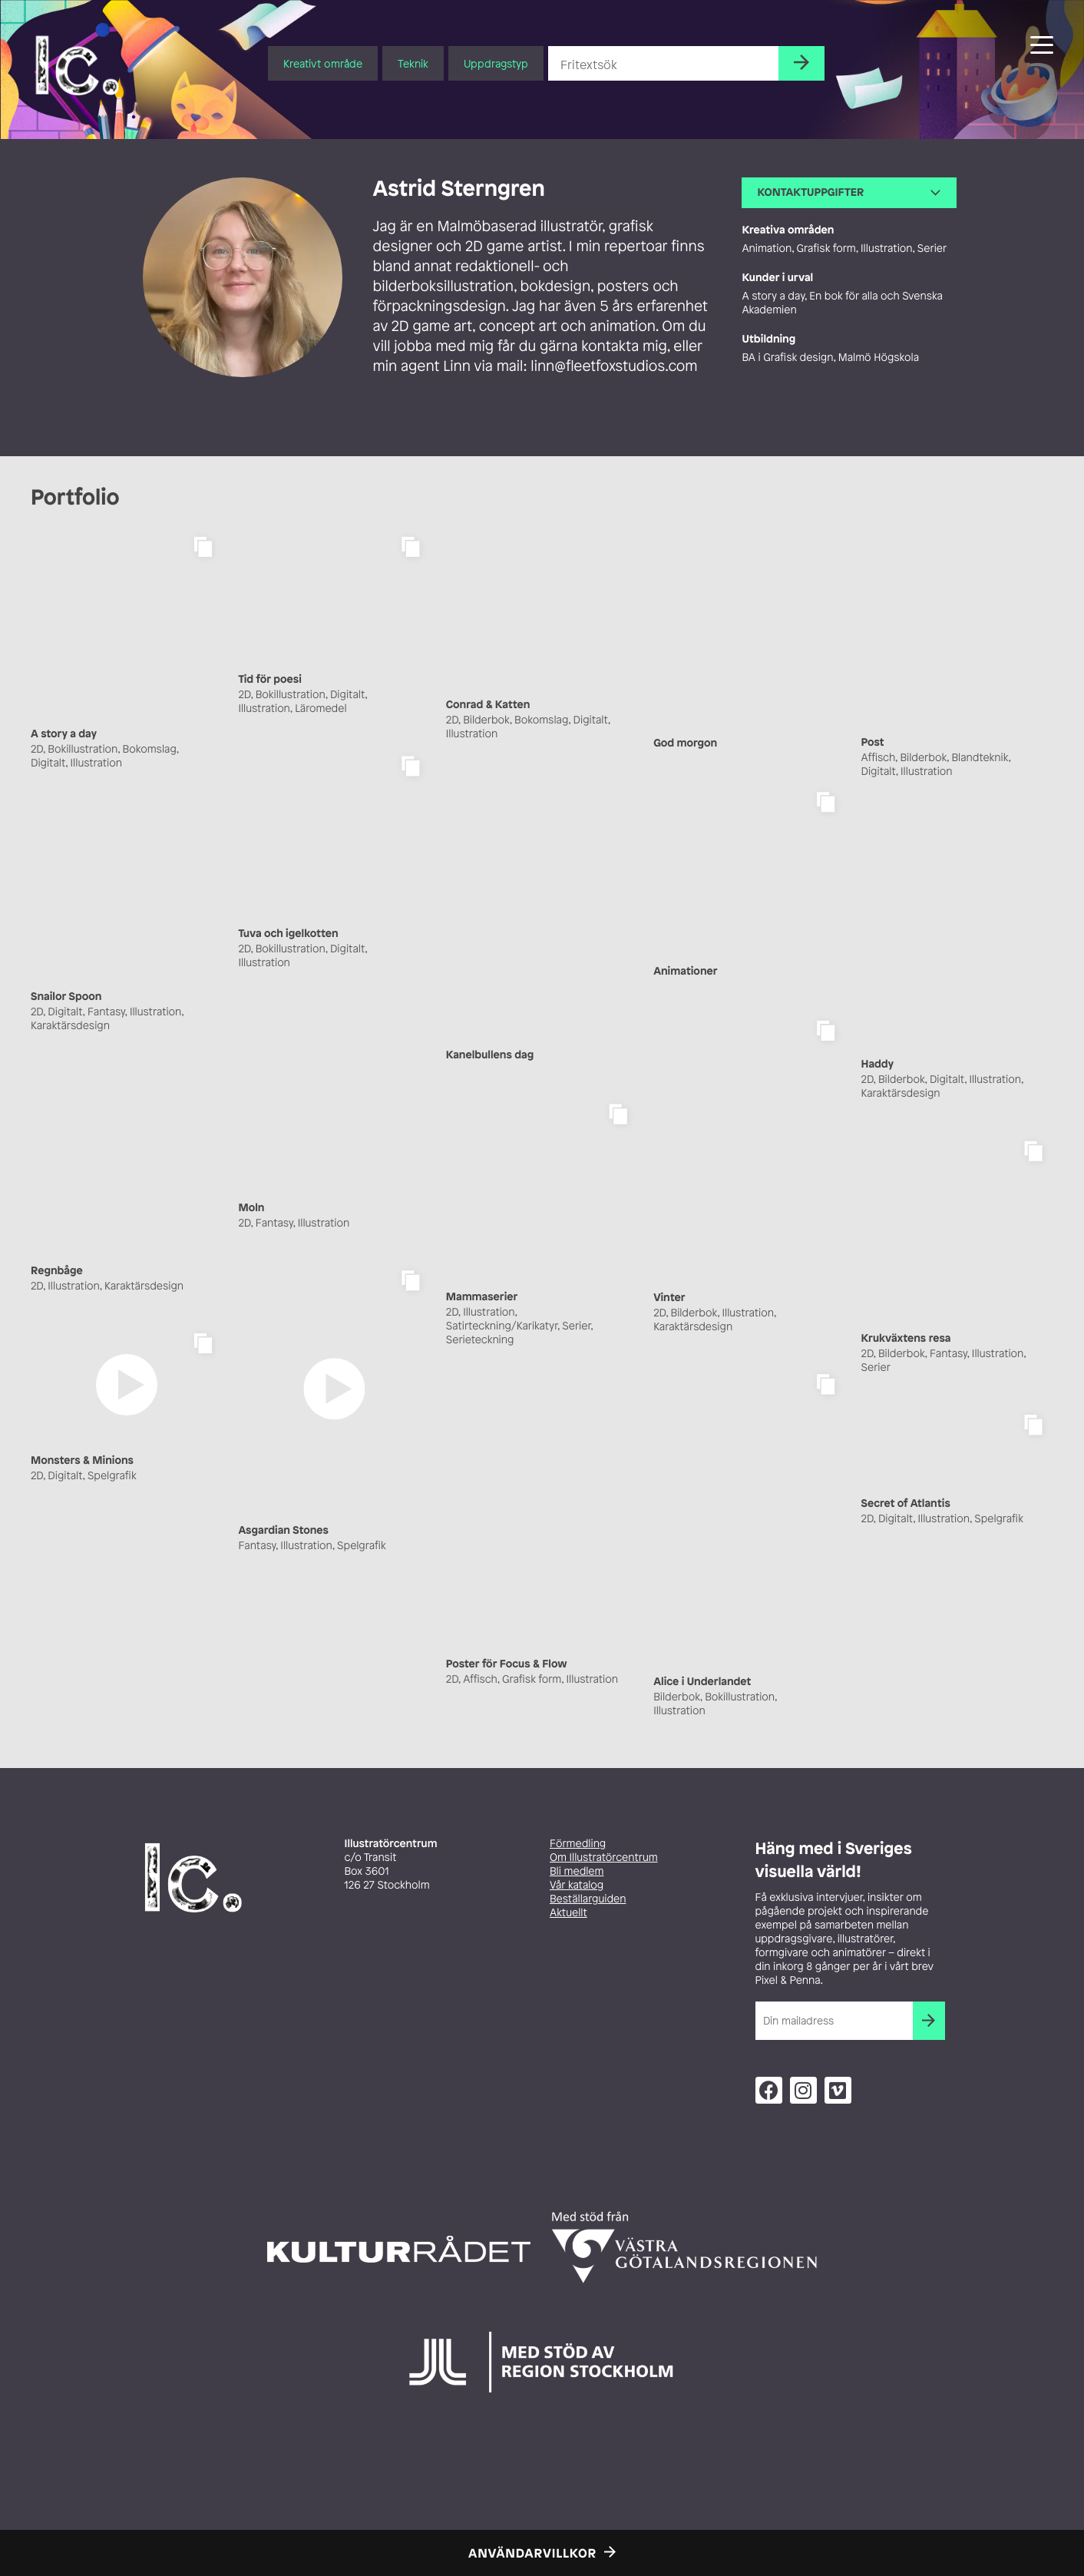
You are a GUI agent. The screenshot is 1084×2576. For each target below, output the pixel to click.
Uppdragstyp (496, 63)
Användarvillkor (532, 2553)
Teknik (413, 63)
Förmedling (578, 1843)
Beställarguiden (588, 1899)
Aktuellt (568, 1913)
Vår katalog (576, 1885)
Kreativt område (322, 63)
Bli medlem (576, 1871)
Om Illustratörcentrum (604, 1857)
